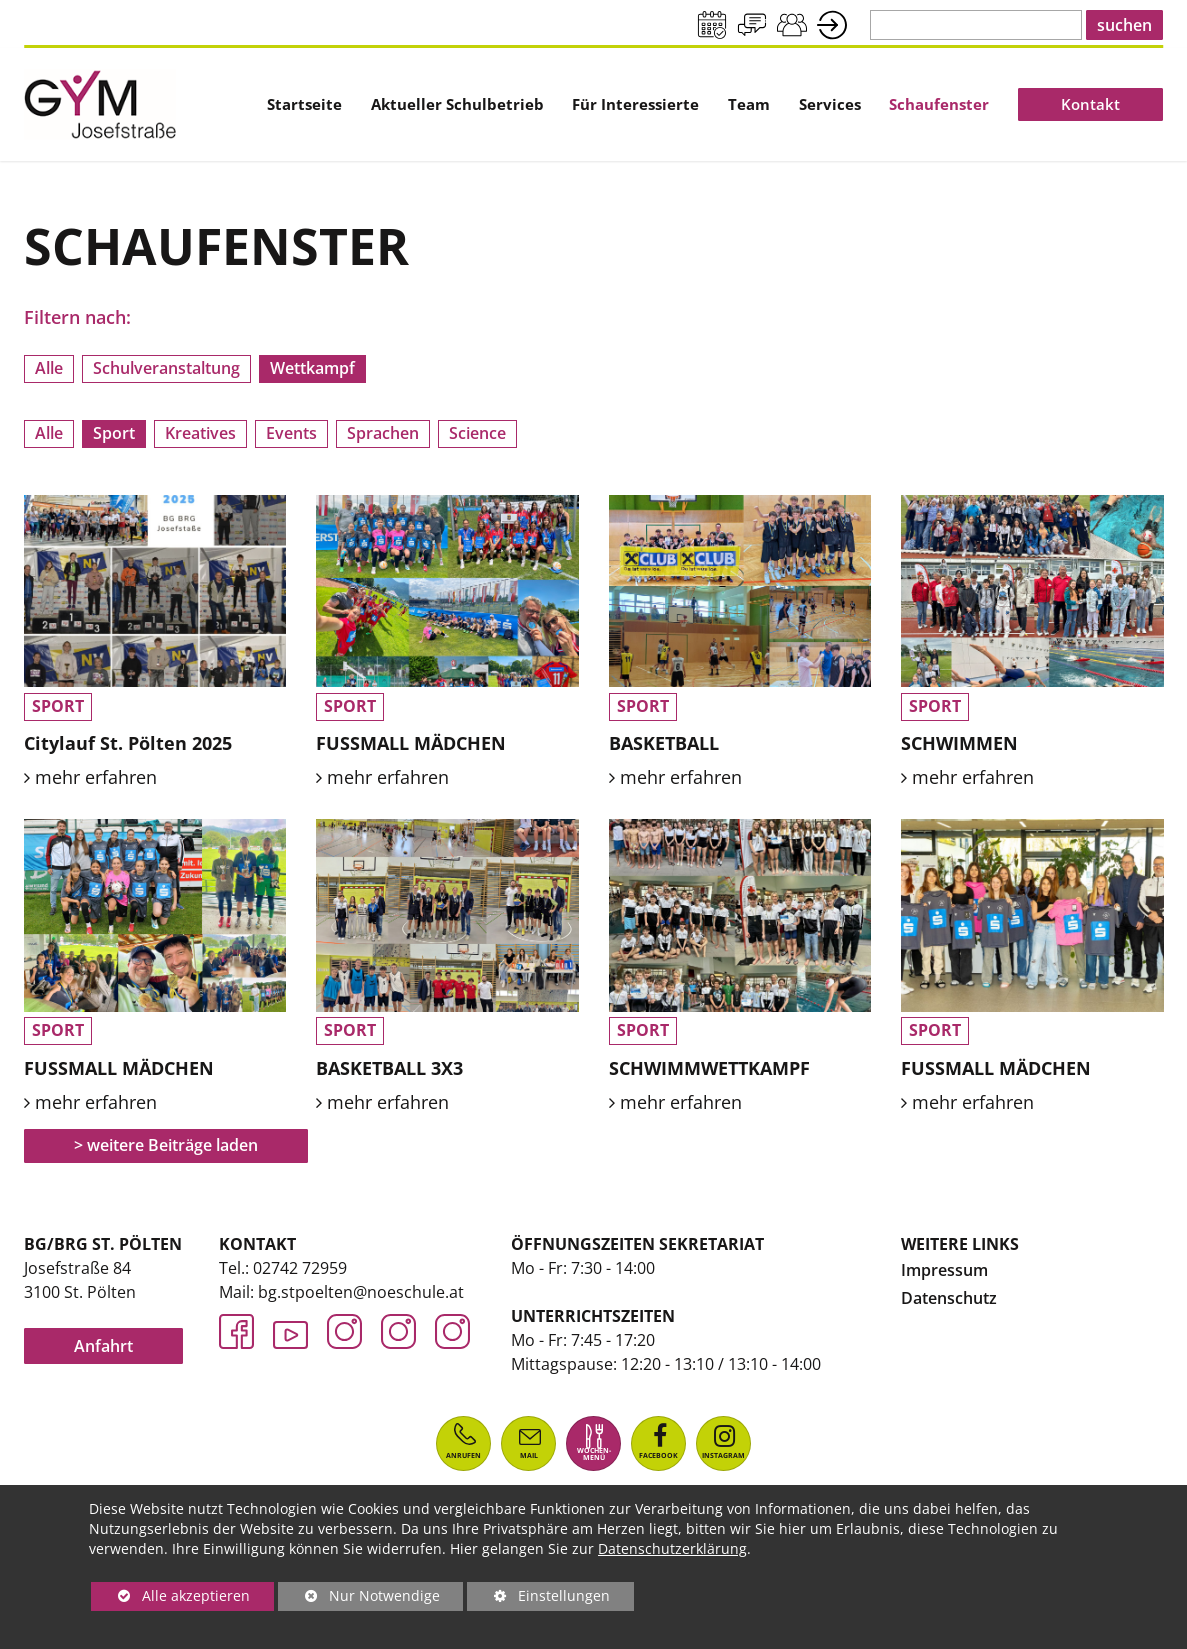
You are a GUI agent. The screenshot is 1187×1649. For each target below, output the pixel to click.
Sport (114, 433)
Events (291, 433)
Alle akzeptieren (170, 1595)
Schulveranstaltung (166, 368)
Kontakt (1090, 104)
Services (830, 104)
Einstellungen (538, 1598)
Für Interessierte (635, 104)
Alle (49, 368)
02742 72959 (300, 1268)
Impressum (944, 1270)
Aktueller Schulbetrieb (457, 104)
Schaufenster (939, 104)
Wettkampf (312, 368)
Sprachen (383, 433)
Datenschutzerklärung (672, 1548)
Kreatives (200, 433)
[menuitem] (304, 104)
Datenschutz (949, 1298)
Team (749, 104)
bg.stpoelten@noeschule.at (361, 1292)
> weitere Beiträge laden (167, 1145)
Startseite (304, 104)
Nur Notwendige (359, 1598)
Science (477, 433)
